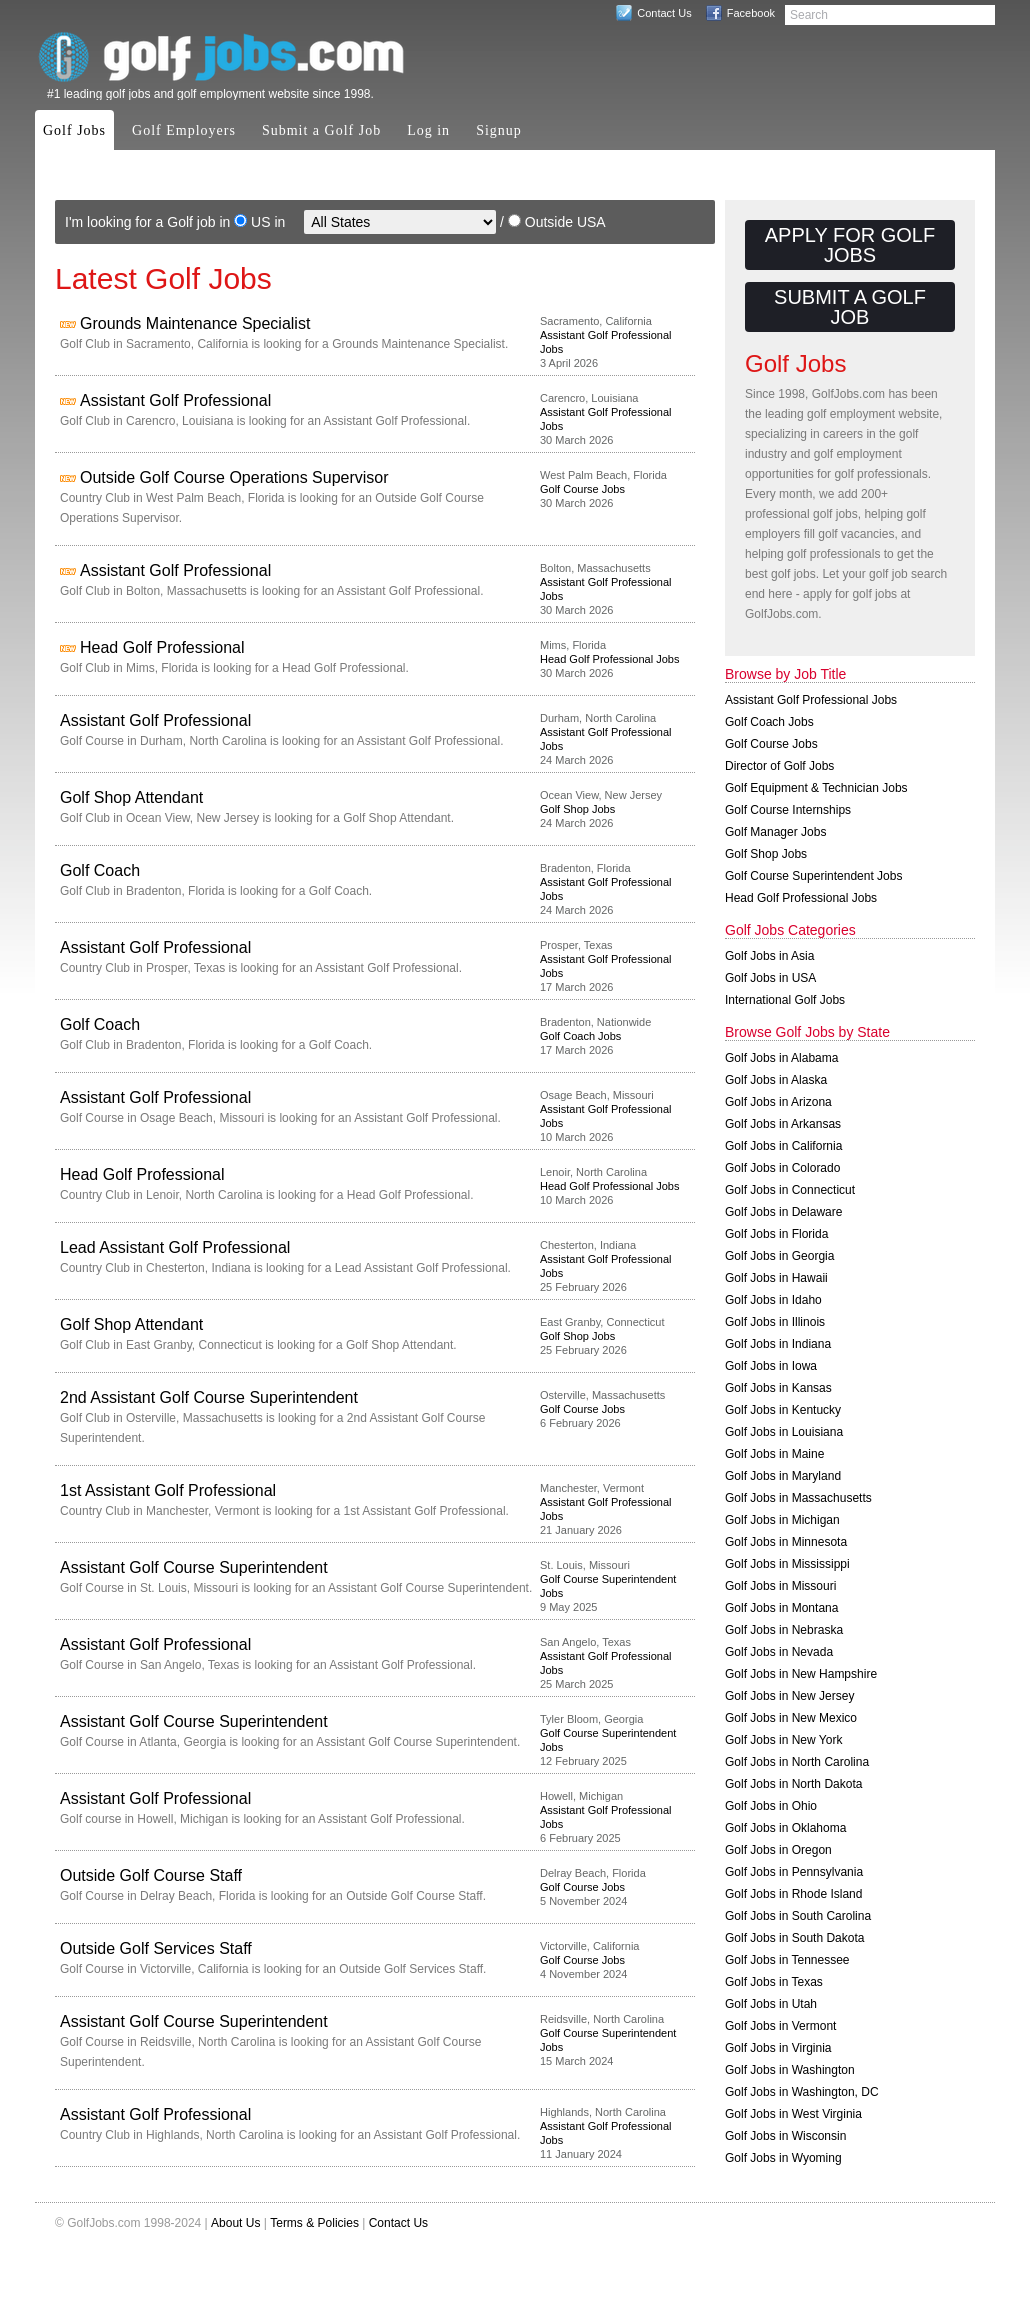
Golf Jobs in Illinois (775, 1322)
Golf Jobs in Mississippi (787, 1564)
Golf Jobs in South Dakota (794, 1938)
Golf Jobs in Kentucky (783, 1410)
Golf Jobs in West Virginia (793, 2114)
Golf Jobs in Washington (790, 2070)
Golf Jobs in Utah (771, 2004)
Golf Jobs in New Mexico (791, 1718)
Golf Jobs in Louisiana (784, 1432)
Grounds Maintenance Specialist (195, 323)
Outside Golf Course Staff (151, 1875)
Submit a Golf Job (321, 130)
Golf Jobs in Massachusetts (798, 1498)
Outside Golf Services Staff (156, 1948)
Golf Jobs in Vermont (780, 2026)
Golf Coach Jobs (580, 1036)
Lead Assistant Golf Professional (175, 1247)
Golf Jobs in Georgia (779, 1256)
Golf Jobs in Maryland (783, 1476)
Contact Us (664, 13)
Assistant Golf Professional (175, 400)
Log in (428, 130)
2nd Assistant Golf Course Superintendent (209, 1397)
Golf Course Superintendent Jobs (813, 876)
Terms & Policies (314, 2223)
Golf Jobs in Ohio (771, 1806)
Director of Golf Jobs (779, 766)
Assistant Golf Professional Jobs (811, 700)
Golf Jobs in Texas (774, 1982)
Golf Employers (184, 130)
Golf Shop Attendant (131, 797)
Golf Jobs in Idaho (773, 1300)
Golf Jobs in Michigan (782, 1520)
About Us (235, 2223)
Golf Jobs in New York (783, 1740)
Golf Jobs (74, 130)
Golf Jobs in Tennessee (787, 1960)
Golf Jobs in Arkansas (783, 1124)
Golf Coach (100, 870)
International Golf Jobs (785, 1000)
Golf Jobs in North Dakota (793, 1784)
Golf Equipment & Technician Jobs (816, 788)
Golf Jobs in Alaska (776, 1080)
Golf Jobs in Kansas (778, 1388)
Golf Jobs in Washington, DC (802, 2092)
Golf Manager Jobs (775, 832)
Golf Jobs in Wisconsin (785, 2136)
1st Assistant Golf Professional (168, 1490)
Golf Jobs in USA (770, 978)
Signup (499, 130)
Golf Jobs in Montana (781, 1608)
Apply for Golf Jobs (850, 245)
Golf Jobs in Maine (774, 1454)
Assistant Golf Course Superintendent (194, 1567)
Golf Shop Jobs (577, 809)
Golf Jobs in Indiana (778, 1344)
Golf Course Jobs (582, 489)
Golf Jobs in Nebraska (784, 1630)
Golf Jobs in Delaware (783, 1212)
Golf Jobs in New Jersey (789, 1696)
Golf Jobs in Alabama (781, 1058)
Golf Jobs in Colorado (782, 1168)
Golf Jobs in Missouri (780, 1586)
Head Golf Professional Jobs (609, 659)
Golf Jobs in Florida (776, 1234)
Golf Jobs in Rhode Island (793, 1894)
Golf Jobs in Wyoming (783, 2158)
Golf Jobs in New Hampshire (801, 1674)
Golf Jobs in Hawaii (776, 1278)
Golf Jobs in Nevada (779, 1652)
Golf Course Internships (788, 810)
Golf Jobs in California (783, 1146)
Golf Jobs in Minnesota (786, 1542)
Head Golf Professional (162, 647)
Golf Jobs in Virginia (778, 2048)
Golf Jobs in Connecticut (790, 1190)
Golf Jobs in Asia (769, 956)
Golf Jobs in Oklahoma (785, 1828)
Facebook (751, 13)
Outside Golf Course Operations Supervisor (234, 477)
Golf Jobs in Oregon (778, 1850)
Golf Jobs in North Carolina (797, 1762)
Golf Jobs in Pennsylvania (794, 1872)
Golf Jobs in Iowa (771, 1366)
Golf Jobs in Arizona (778, 1102)
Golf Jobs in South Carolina (798, 1916)
